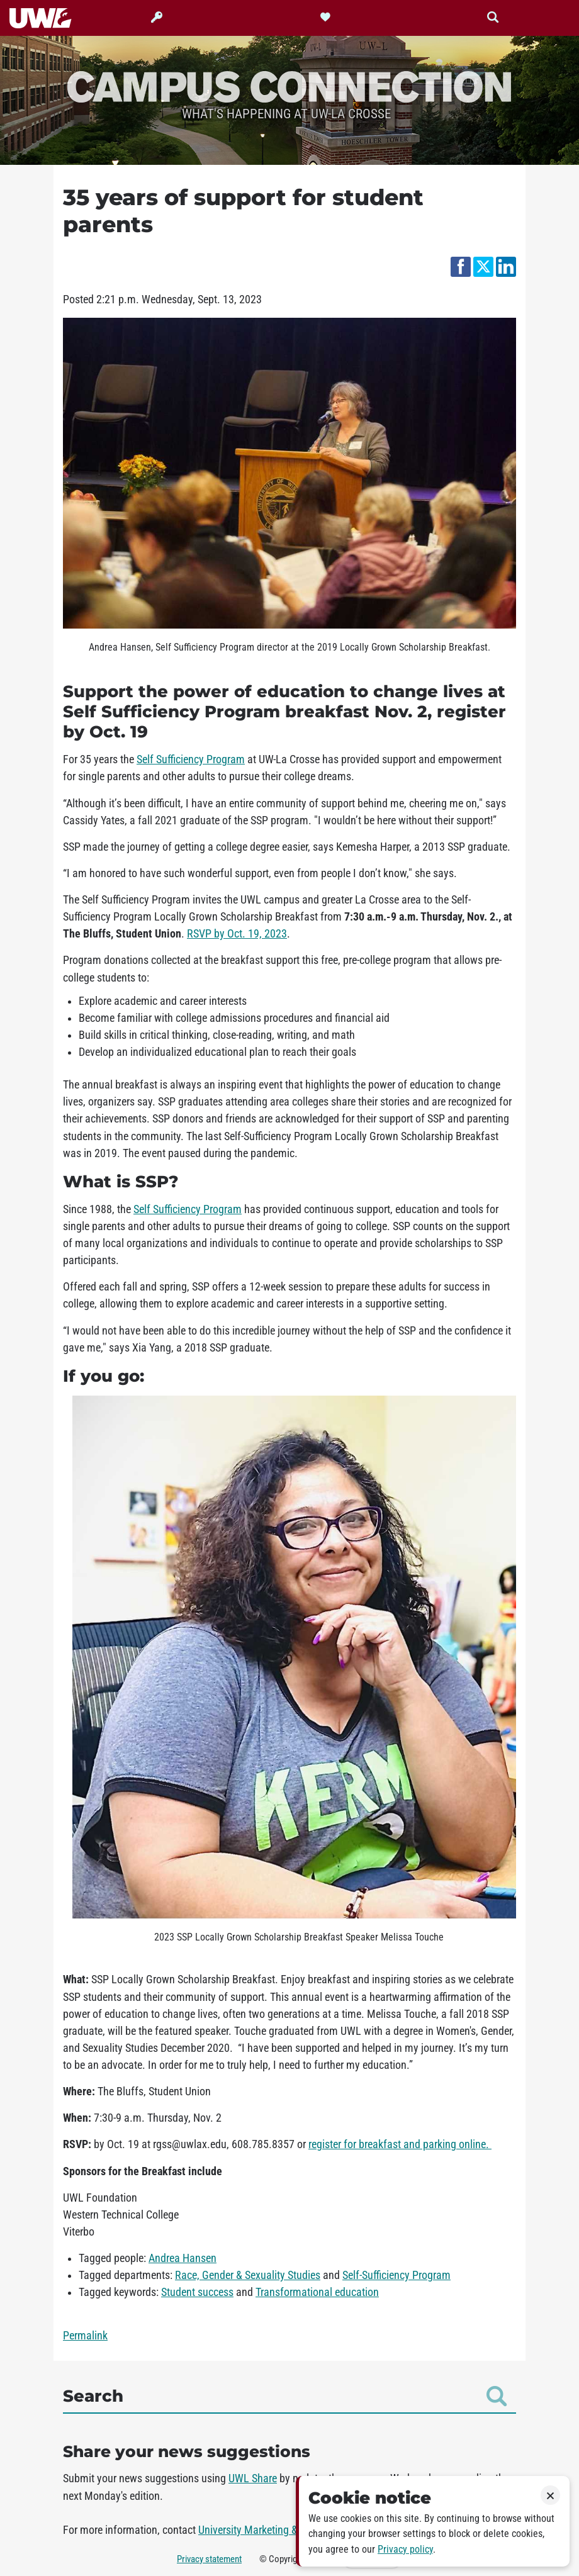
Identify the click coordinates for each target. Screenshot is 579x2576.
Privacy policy (405, 2549)
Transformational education (317, 2292)
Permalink (85, 2335)
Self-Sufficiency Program (396, 2275)
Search (285, 2396)
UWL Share (252, 2478)
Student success (197, 2292)
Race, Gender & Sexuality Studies (247, 2275)
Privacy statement (209, 2559)
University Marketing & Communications (287, 2530)
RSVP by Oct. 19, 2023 (237, 933)
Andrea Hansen (182, 2258)
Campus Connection (289, 85)
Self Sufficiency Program (191, 759)
